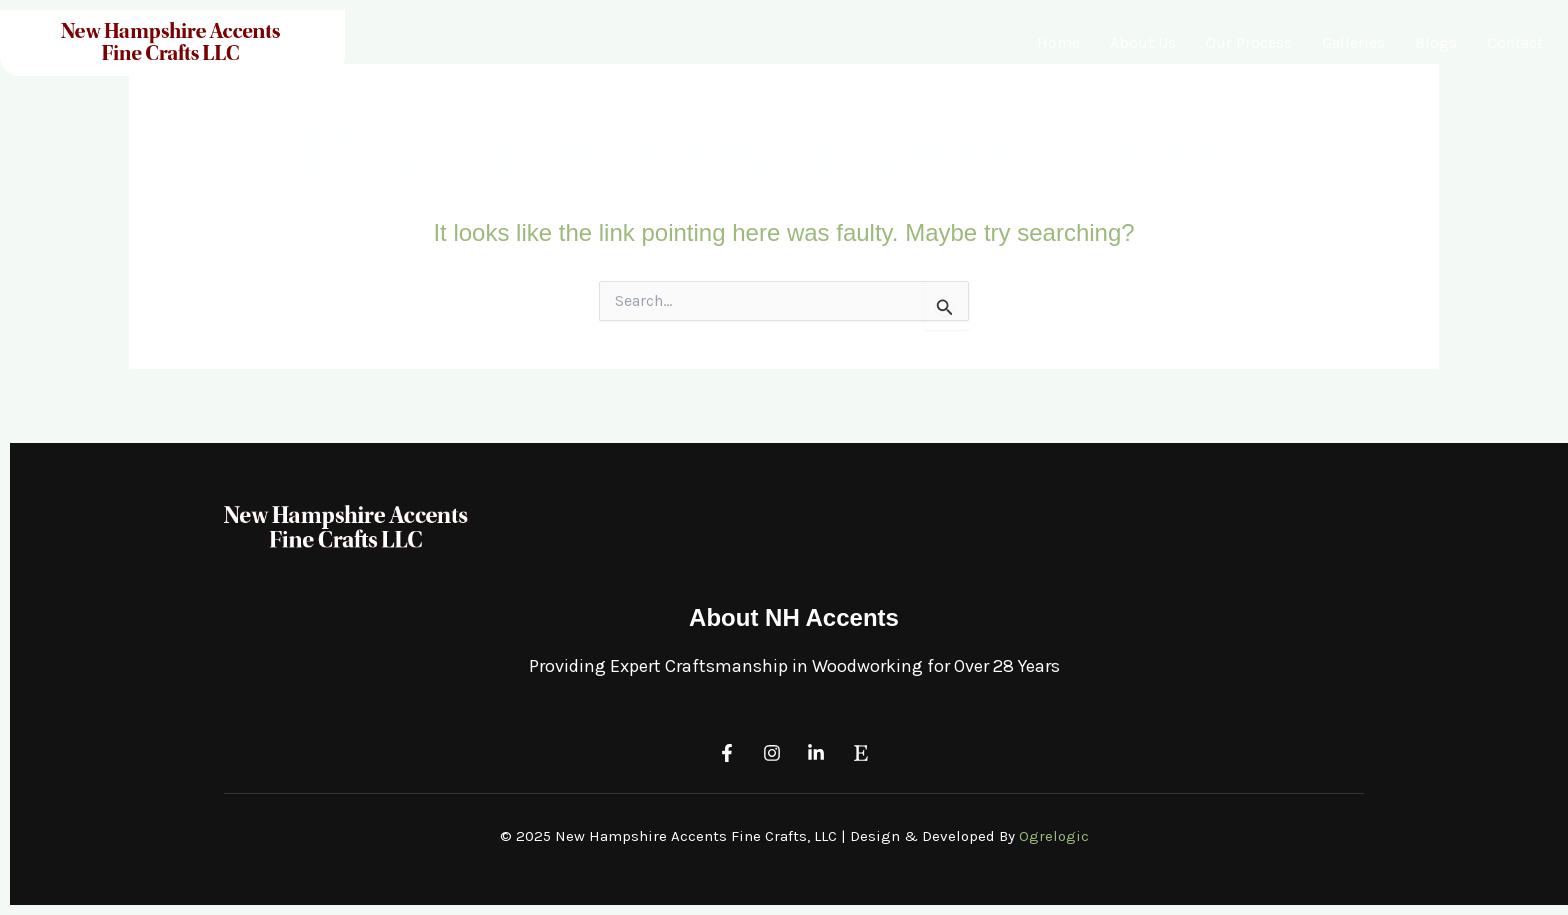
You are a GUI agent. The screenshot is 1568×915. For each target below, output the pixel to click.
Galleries (1353, 42)
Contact (1515, 42)
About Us (1143, 42)
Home (1058, 42)
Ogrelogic (1054, 836)
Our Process (1249, 42)
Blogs (1436, 42)
